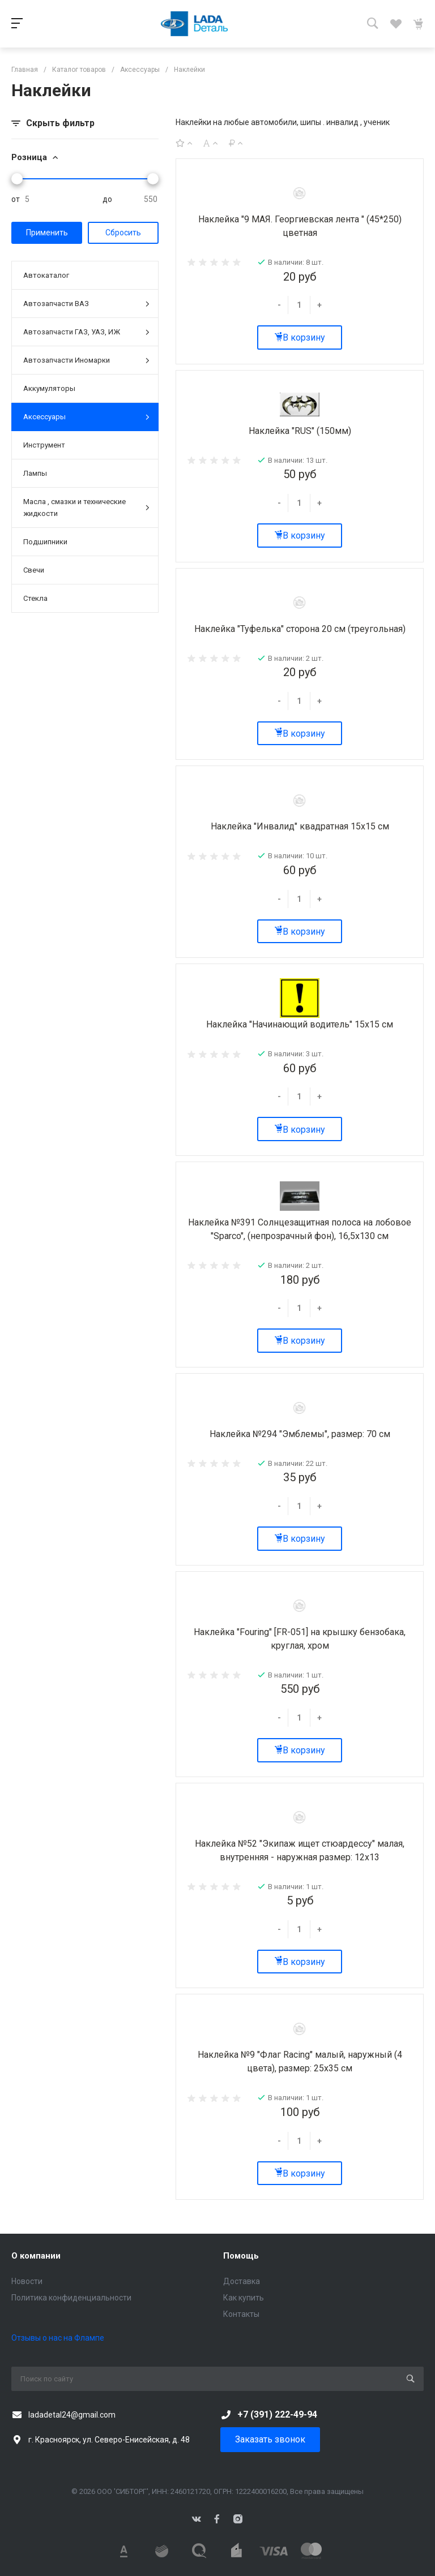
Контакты (241, 2314)
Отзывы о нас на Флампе (57, 2337)
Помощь (241, 2256)
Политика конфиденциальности (71, 2297)
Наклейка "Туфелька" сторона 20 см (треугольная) (300, 628)
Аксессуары (86, 417)
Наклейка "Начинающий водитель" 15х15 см (299, 1024)
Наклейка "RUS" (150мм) (300, 430)
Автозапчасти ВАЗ (86, 304)
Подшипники (45, 541)
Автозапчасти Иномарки (86, 360)
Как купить (243, 2297)
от (15, 199)
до (107, 199)
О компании (36, 2256)
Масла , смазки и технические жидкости (86, 507)
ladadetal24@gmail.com (72, 2414)
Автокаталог (46, 275)
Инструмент (44, 445)
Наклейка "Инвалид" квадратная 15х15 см (300, 826)
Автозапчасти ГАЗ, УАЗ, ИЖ (86, 332)
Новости (26, 2281)
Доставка (241, 2281)
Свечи (33, 570)
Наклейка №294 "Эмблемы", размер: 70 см (300, 1434)
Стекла (35, 598)
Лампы (35, 473)
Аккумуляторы (49, 388)
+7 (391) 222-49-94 (277, 2414)
